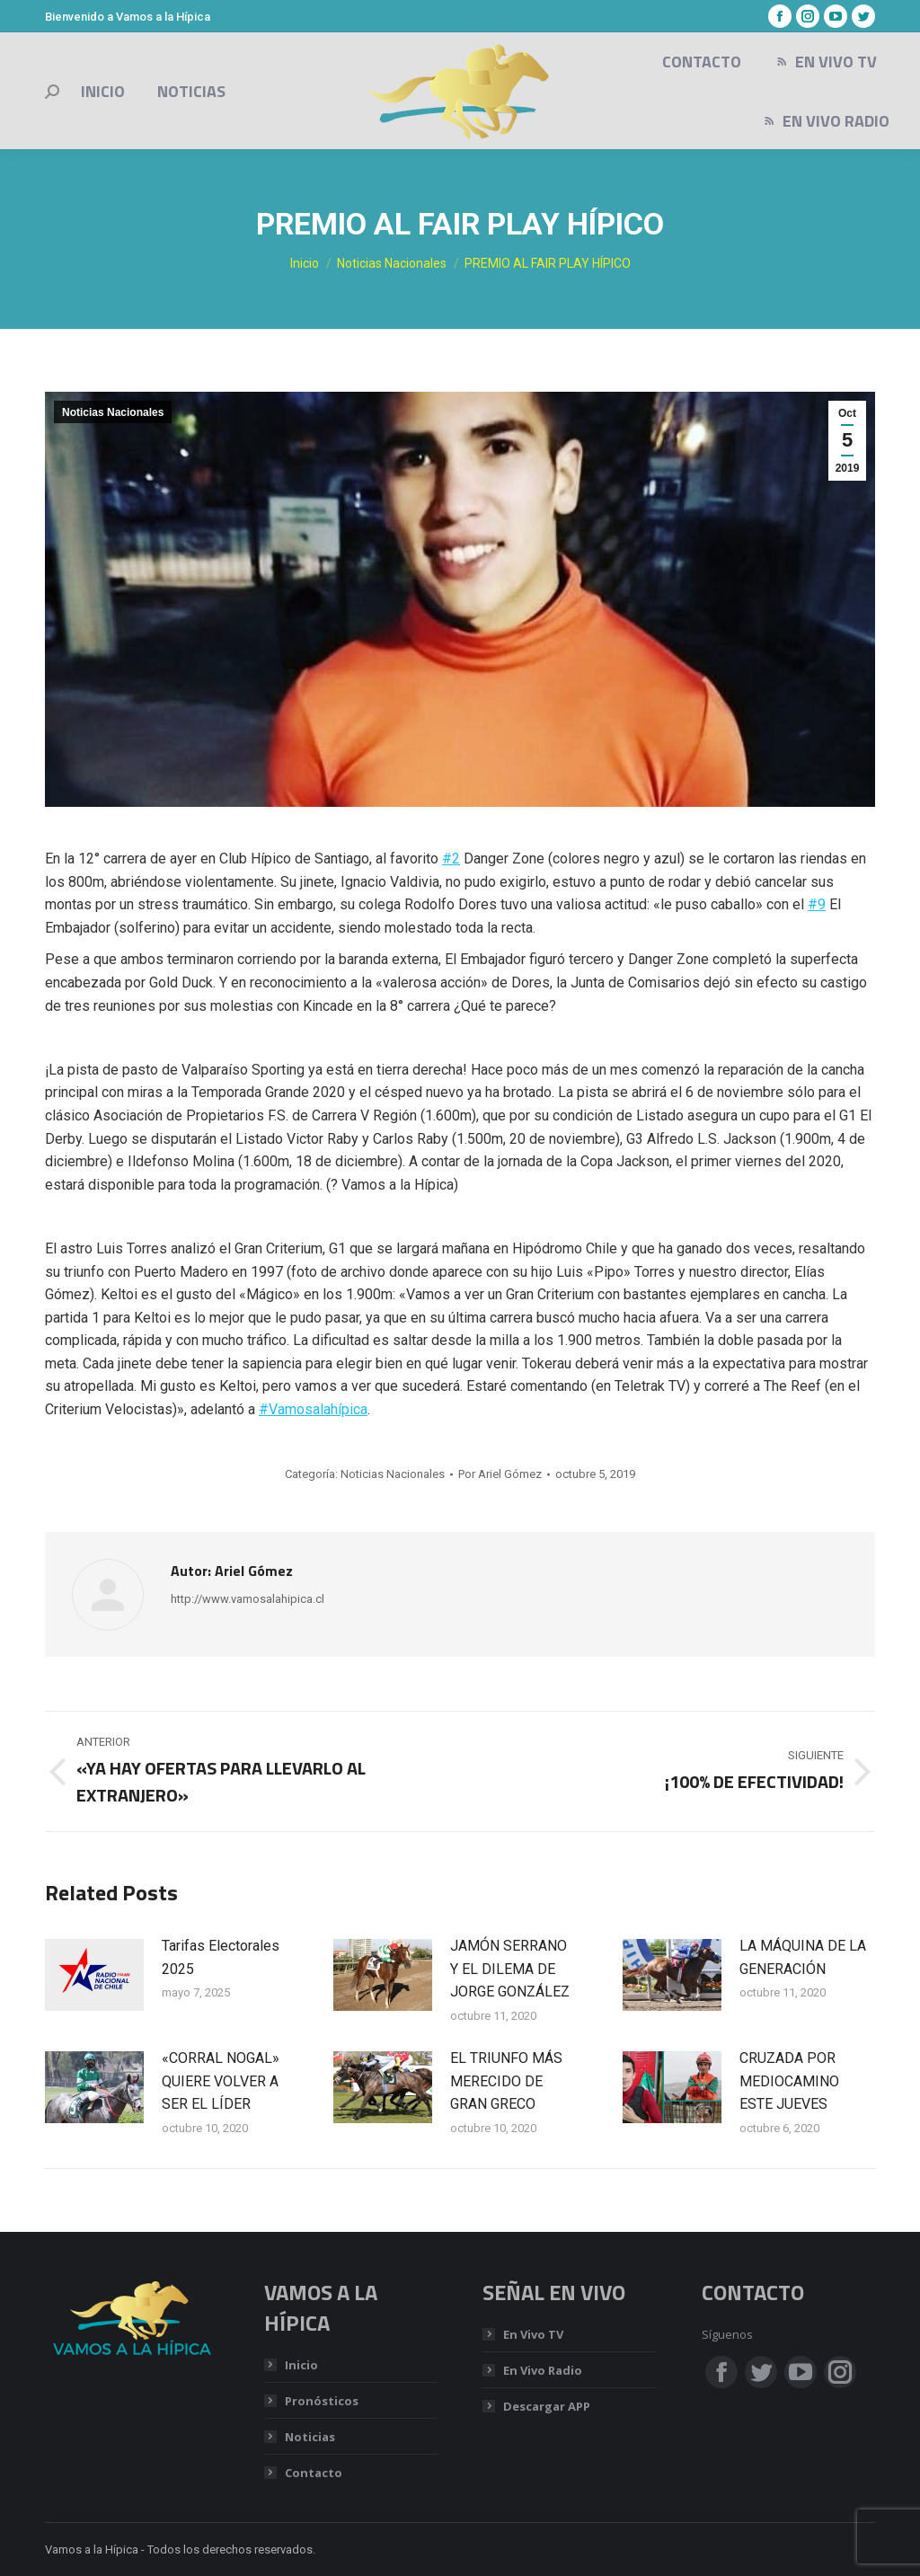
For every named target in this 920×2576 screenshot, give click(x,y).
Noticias (310, 2437)
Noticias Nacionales (113, 412)
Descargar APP (546, 2406)
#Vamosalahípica (313, 1409)
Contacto (313, 2473)
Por (500, 1474)
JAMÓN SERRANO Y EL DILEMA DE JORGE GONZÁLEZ (510, 1968)
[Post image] (94, 1975)
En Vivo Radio (542, 2370)
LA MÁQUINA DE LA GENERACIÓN (802, 1957)
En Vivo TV (533, 2334)
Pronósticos (321, 2401)
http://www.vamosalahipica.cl (247, 1599)
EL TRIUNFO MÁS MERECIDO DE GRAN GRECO (506, 2080)
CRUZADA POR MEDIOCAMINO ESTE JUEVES (789, 2080)
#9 (817, 904)
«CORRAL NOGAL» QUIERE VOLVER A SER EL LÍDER (220, 2080)
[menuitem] (102, 92)
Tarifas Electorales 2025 (220, 1957)
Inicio (301, 2365)
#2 (451, 858)
